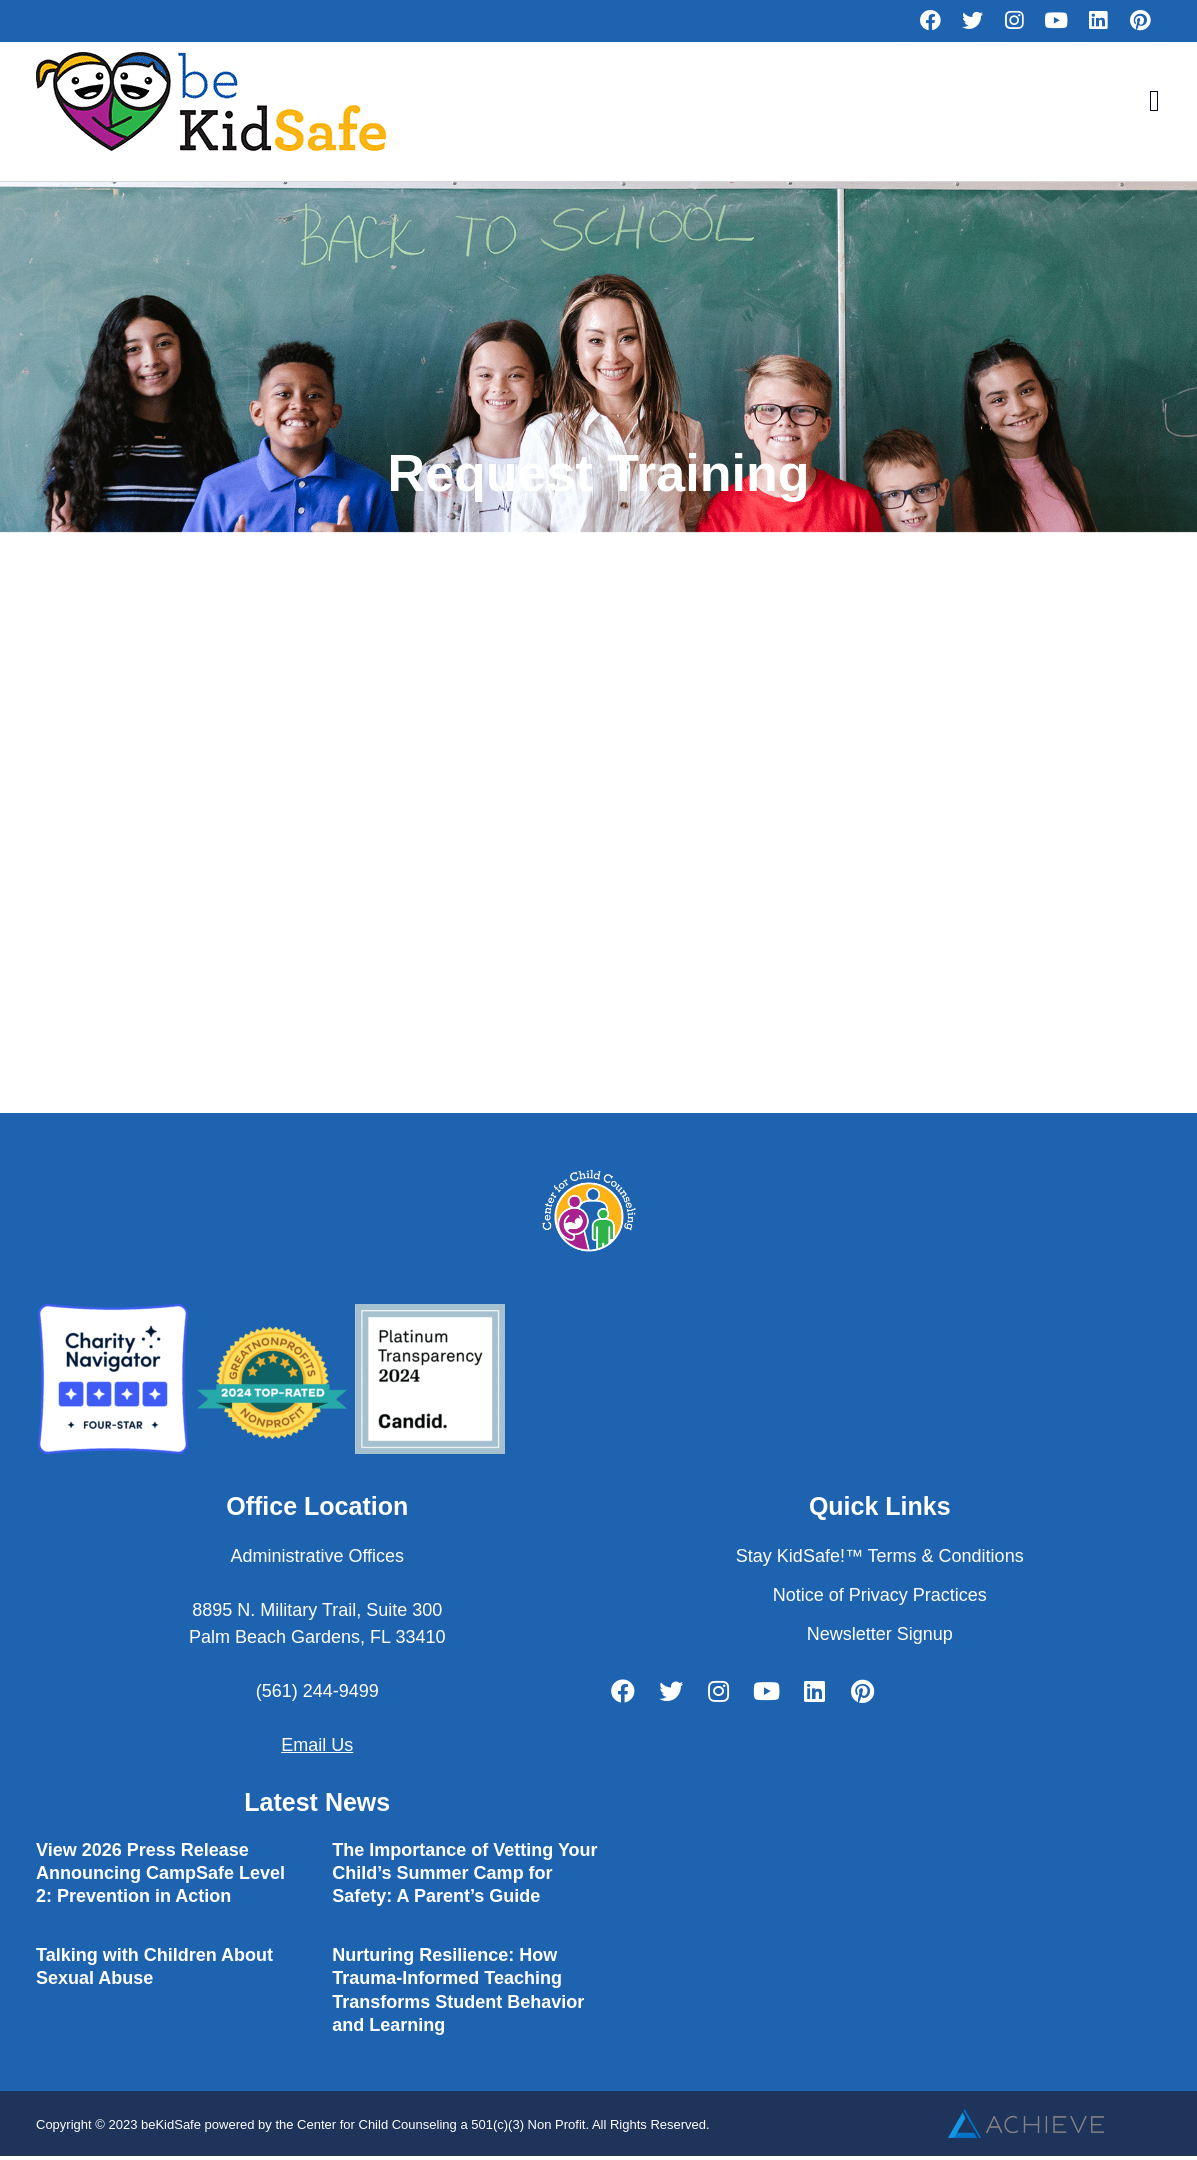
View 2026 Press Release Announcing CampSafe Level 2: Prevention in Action (160, 1873)
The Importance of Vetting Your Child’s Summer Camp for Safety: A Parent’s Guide (464, 1873)
